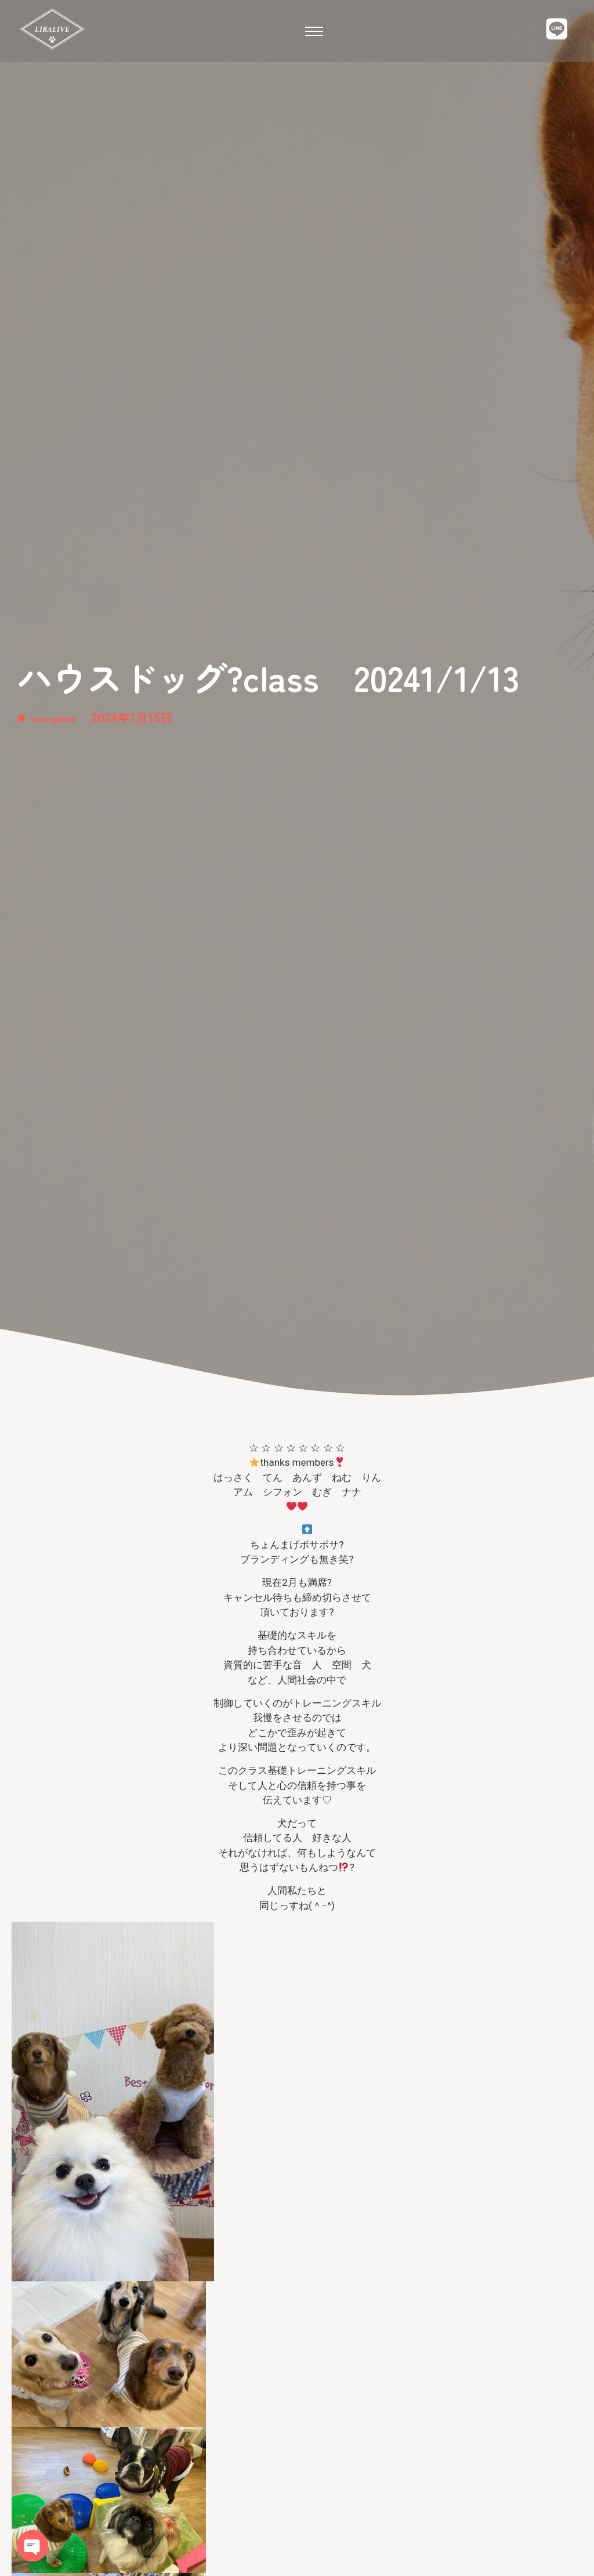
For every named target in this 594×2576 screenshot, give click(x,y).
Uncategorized (68, 718)
